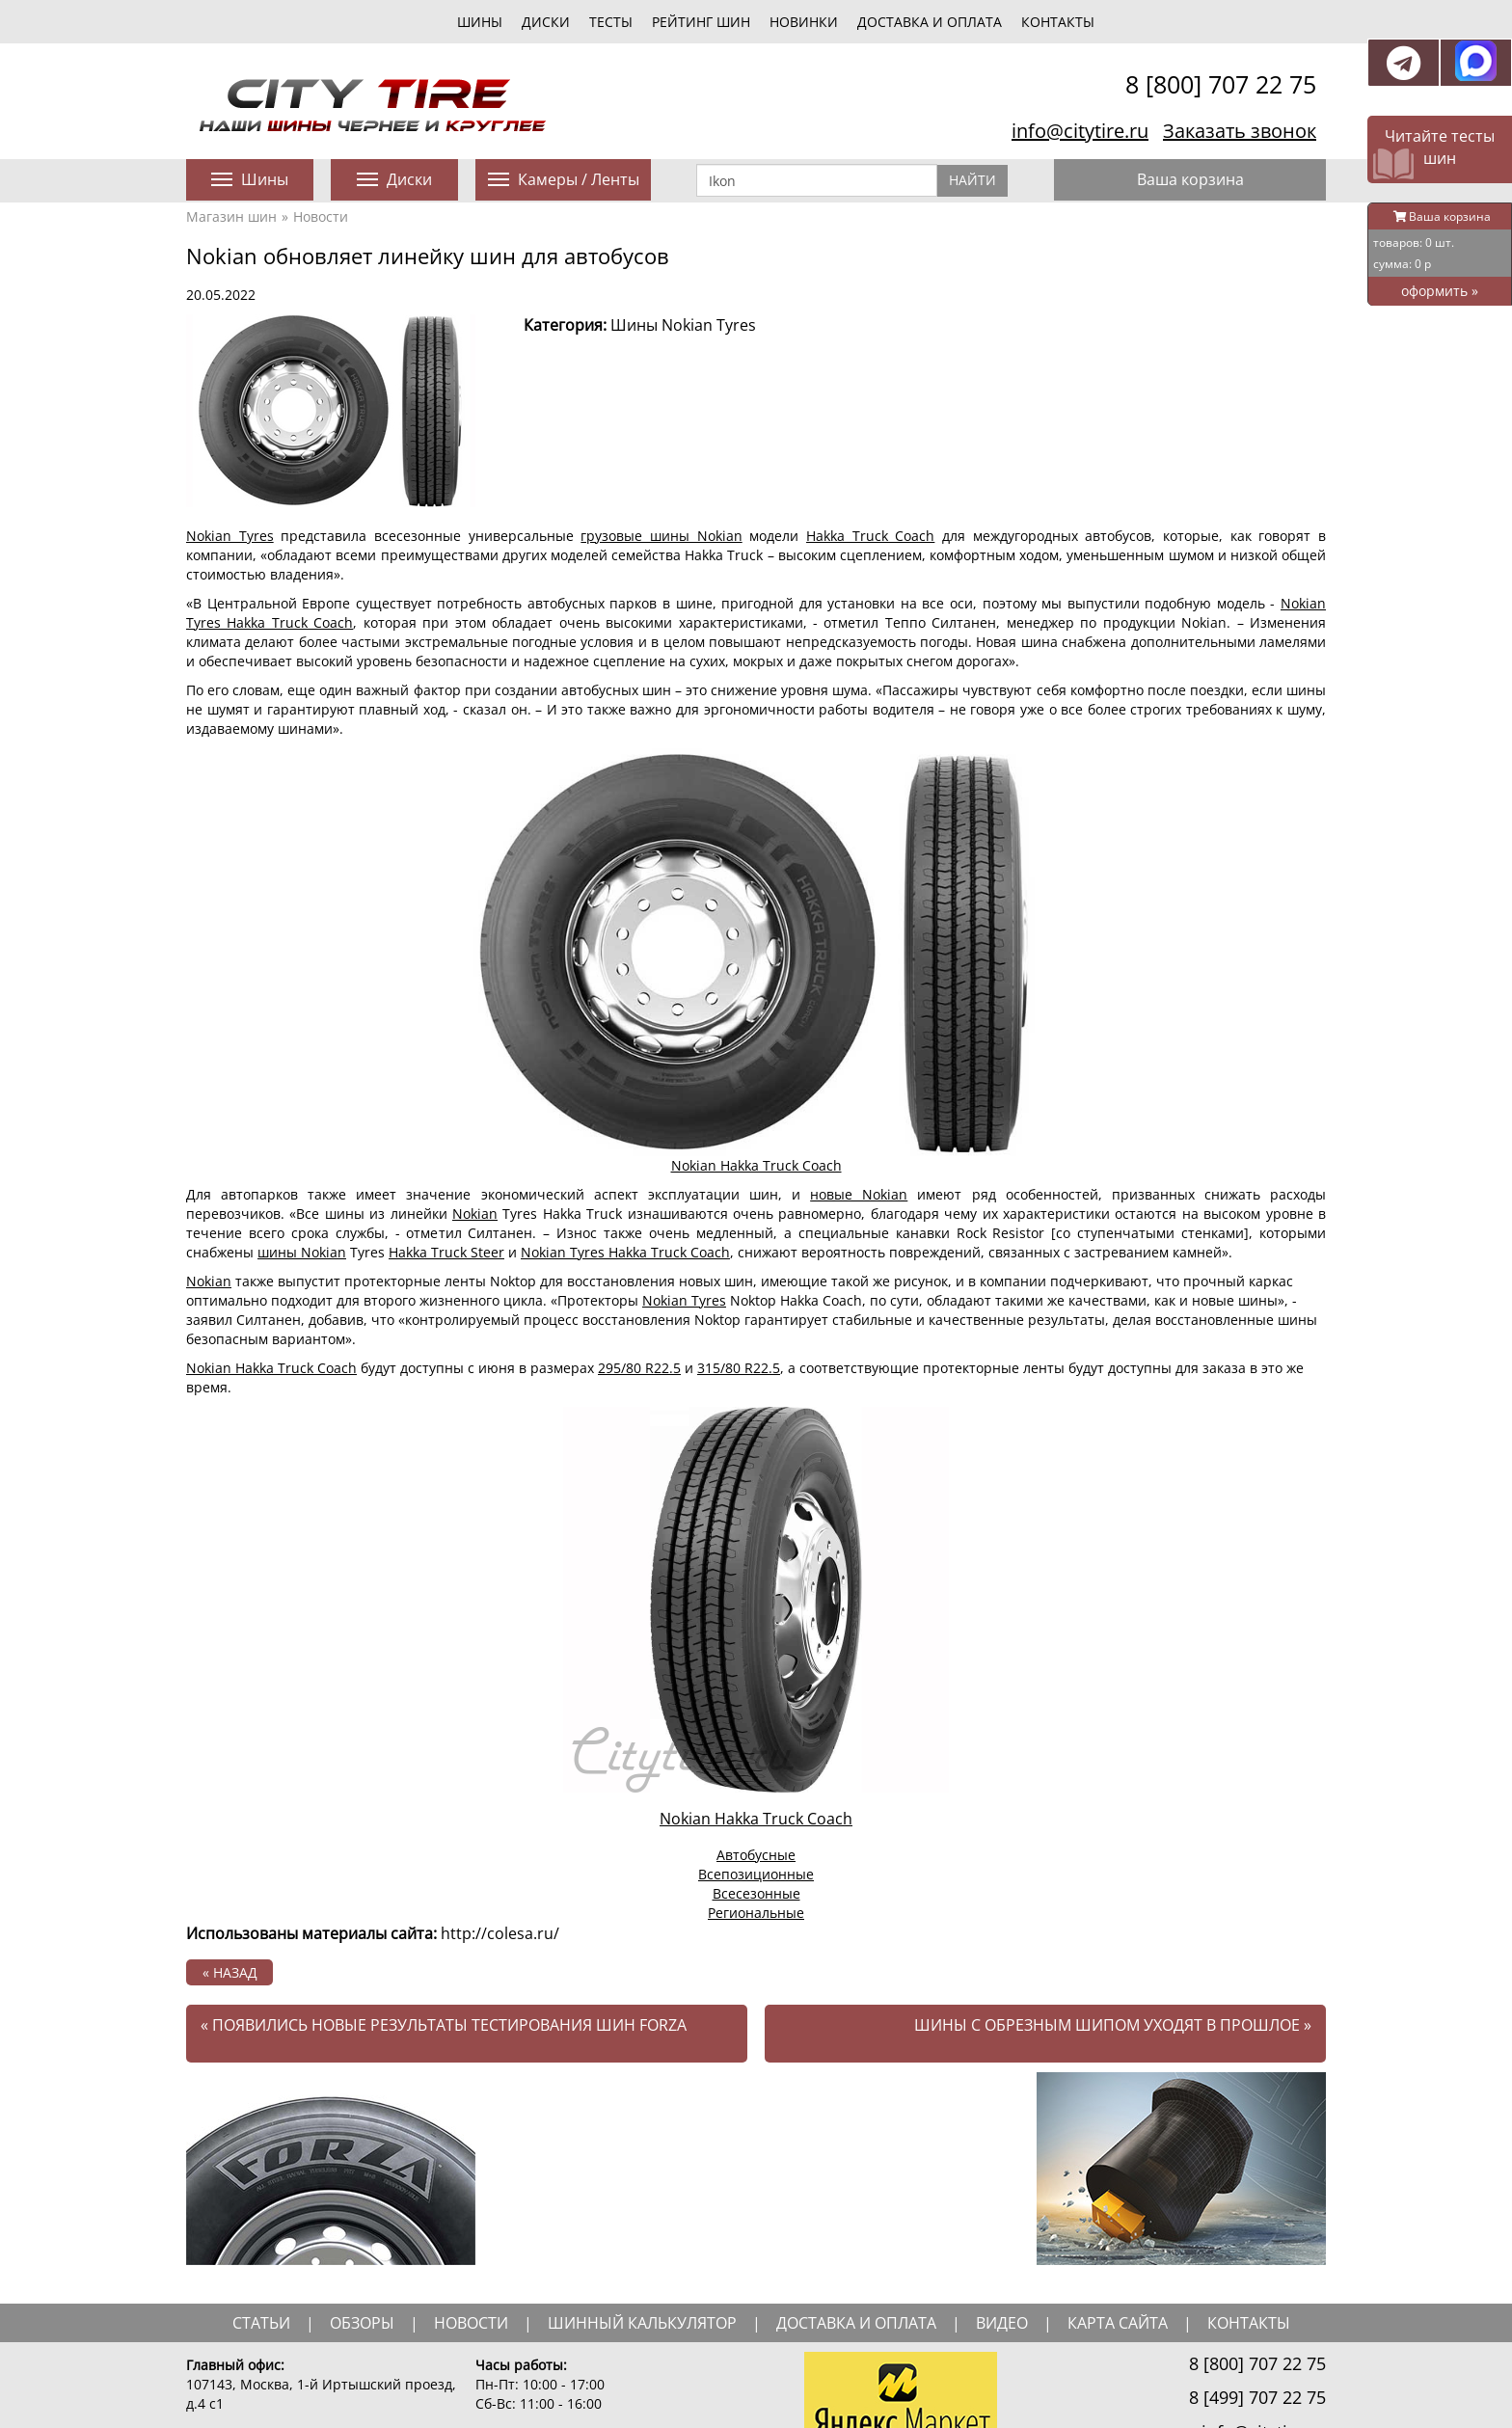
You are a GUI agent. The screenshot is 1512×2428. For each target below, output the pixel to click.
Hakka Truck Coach (870, 535)
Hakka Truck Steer (446, 1252)
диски (546, 22)
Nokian (475, 1213)
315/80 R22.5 (738, 1368)
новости (471, 2323)
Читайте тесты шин (1440, 147)
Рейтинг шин (701, 22)
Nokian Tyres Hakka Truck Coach (625, 1252)
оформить (1439, 291)
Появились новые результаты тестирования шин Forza (444, 2025)
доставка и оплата (856, 2323)
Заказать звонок (1239, 131)
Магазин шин (231, 216)
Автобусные (756, 1855)
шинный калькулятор (642, 2323)
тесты (611, 22)
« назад (229, 1972)
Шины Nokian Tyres (683, 325)
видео (1002, 2323)
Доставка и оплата (929, 22)
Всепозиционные (756, 1874)
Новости (320, 216)
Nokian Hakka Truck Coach (756, 1165)
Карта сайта (1117, 2323)
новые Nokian (858, 1194)
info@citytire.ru (1080, 131)
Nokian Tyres (230, 535)
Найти (972, 180)
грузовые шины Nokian (661, 535)
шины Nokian (301, 1252)
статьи (261, 2323)
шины (479, 22)
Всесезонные (756, 1893)
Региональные (756, 1912)
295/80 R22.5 (639, 1368)
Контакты (1057, 22)
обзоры (362, 2323)
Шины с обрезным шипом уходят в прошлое (1112, 2025)
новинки (804, 22)
